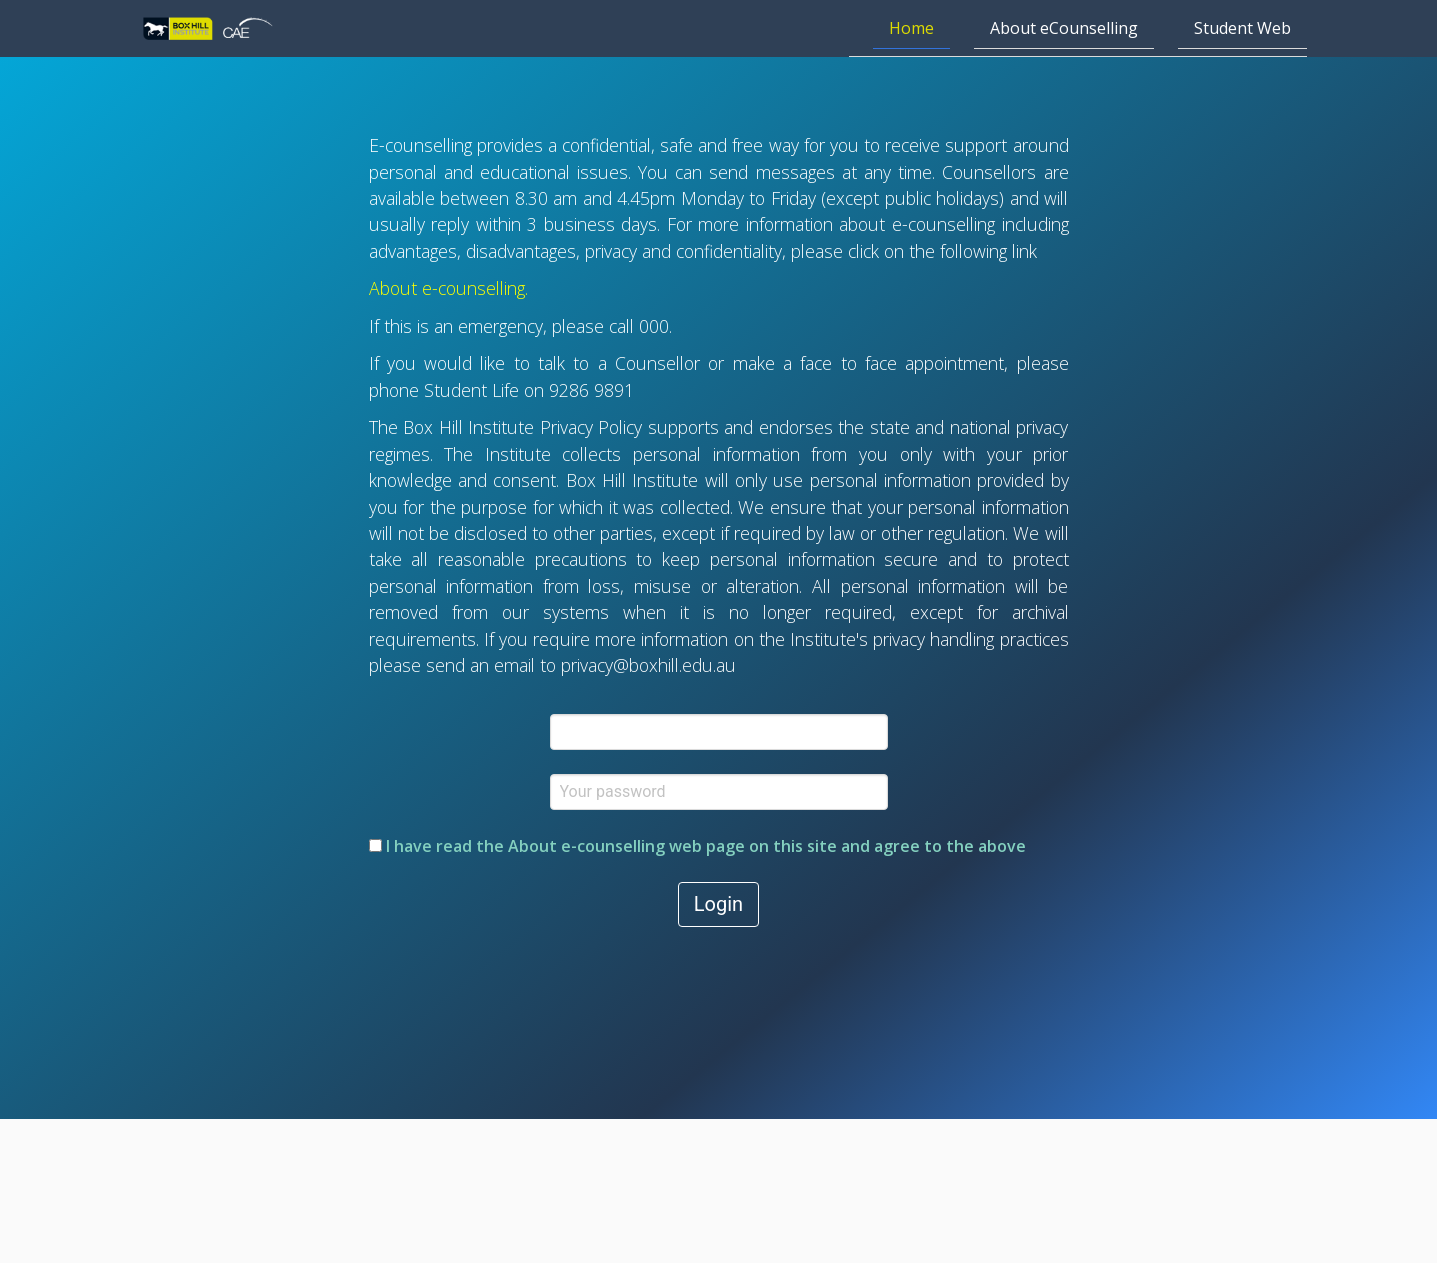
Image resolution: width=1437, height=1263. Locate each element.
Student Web (1242, 28)
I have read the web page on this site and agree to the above (697, 846)
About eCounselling (1064, 28)
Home (911, 28)
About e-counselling (447, 288)
